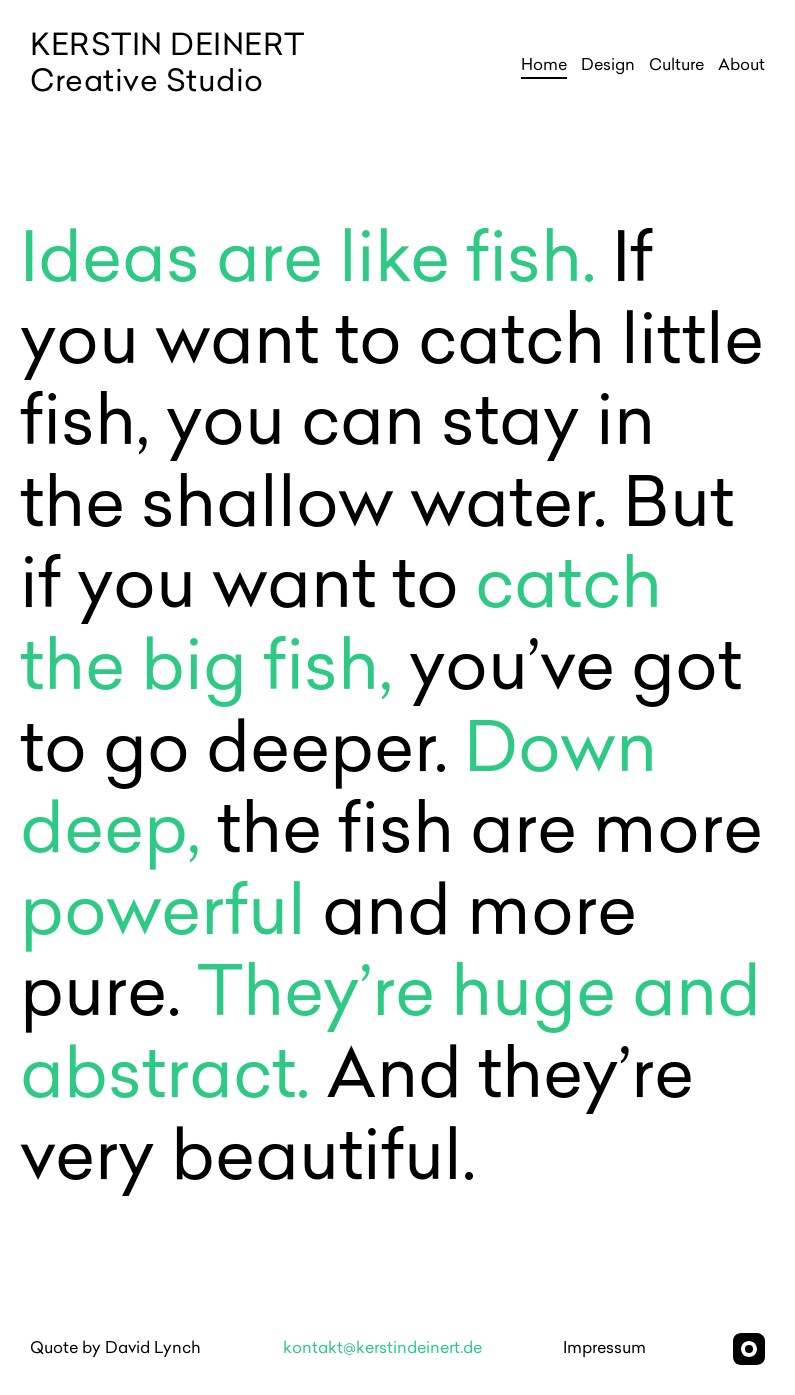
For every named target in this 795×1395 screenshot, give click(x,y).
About (741, 66)
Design (608, 66)
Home (544, 66)
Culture (676, 66)
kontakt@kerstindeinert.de (382, 1349)
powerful (171, 917)
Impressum (604, 1349)
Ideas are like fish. (308, 264)
